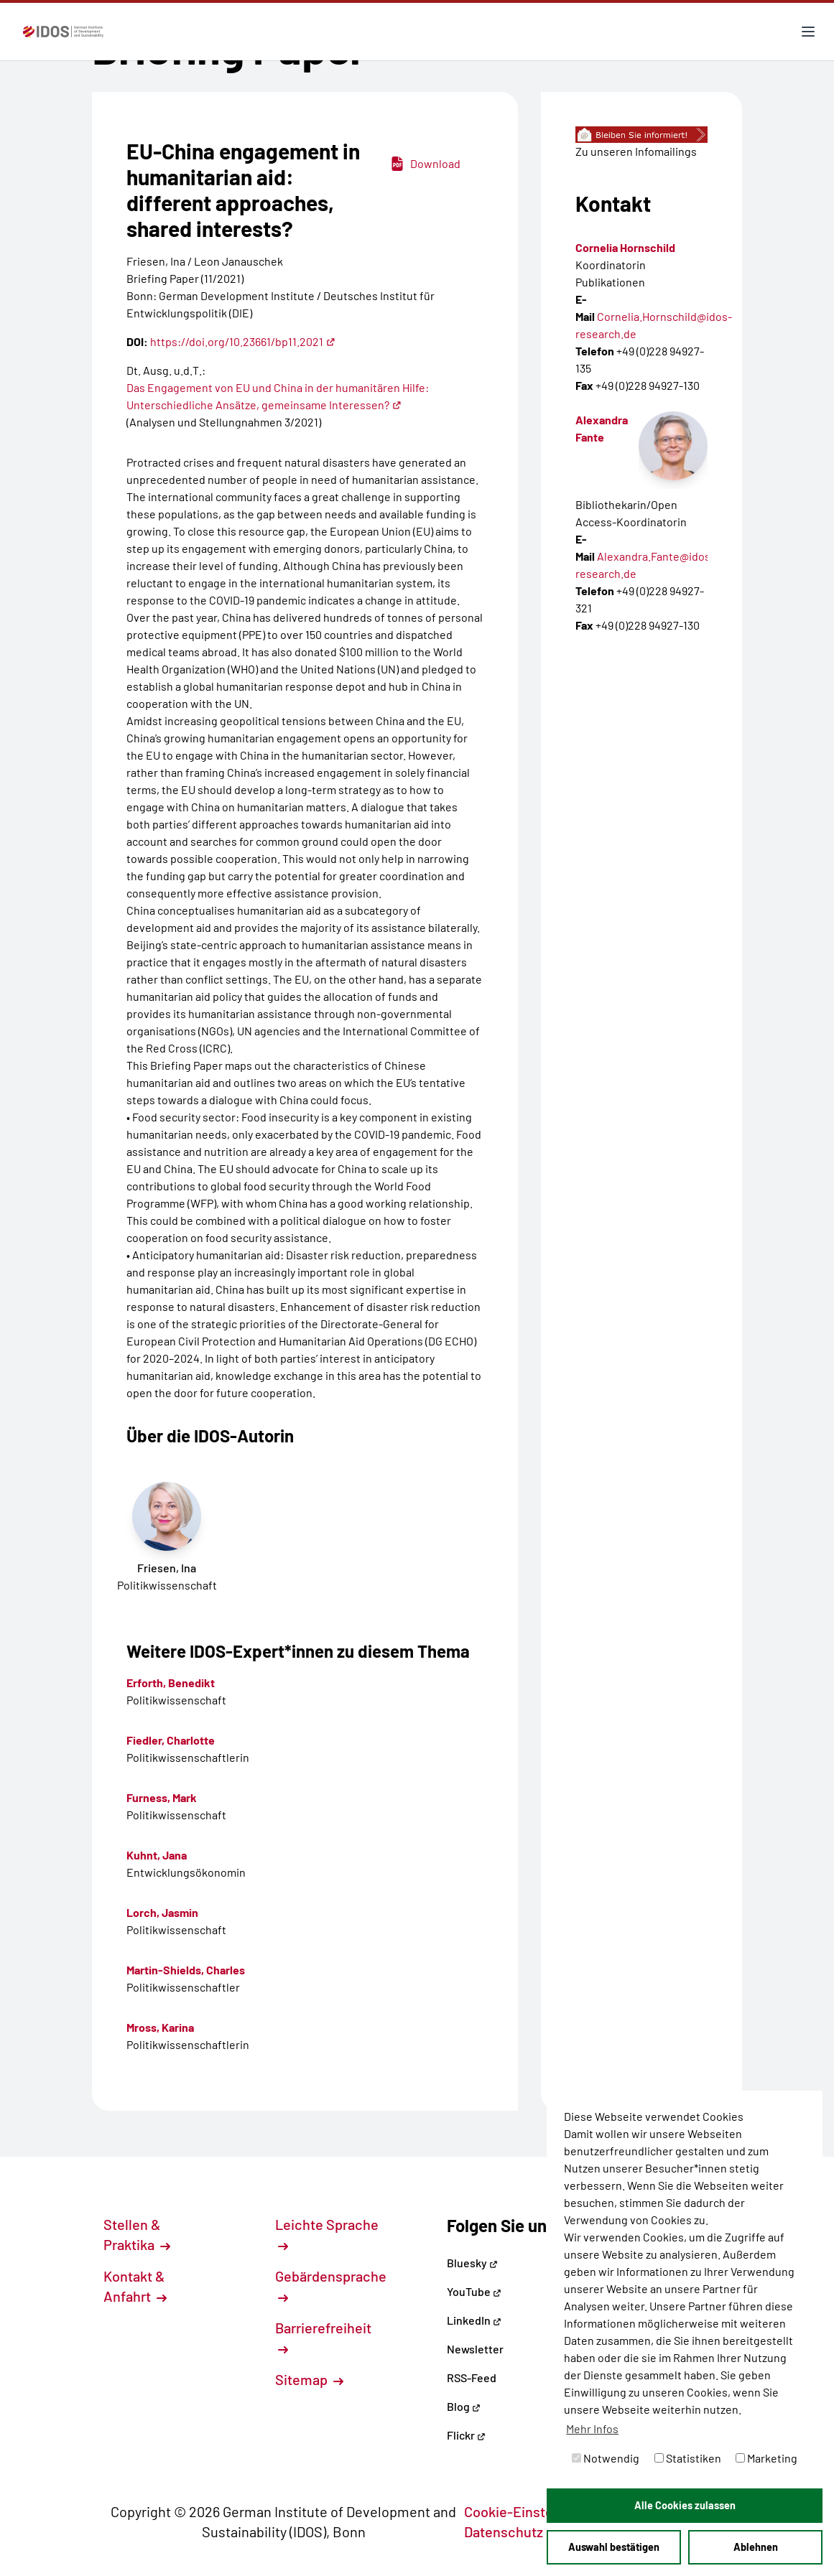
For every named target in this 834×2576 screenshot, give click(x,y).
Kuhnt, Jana (156, 1855)
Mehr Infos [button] (592, 2428)
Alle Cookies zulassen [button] (685, 2505)
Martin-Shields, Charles (185, 1970)
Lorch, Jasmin (162, 1912)
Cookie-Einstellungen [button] (540, 2511)
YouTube (474, 2291)
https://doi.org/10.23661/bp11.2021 (242, 341)
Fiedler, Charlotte (170, 1740)
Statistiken (687, 2458)
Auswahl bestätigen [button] (613, 2547)
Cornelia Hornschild (625, 247)
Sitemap (309, 2379)
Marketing (766, 2458)
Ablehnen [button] (755, 2547)
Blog (464, 2406)
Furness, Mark (161, 1797)
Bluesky (472, 2262)
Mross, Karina (160, 2027)
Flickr (466, 2435)
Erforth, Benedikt (170, 1682)
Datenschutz (511, 2531)
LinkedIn (474, 2320)
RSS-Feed (471, 2377)
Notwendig (605, 2458)
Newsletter (475, 2349)
